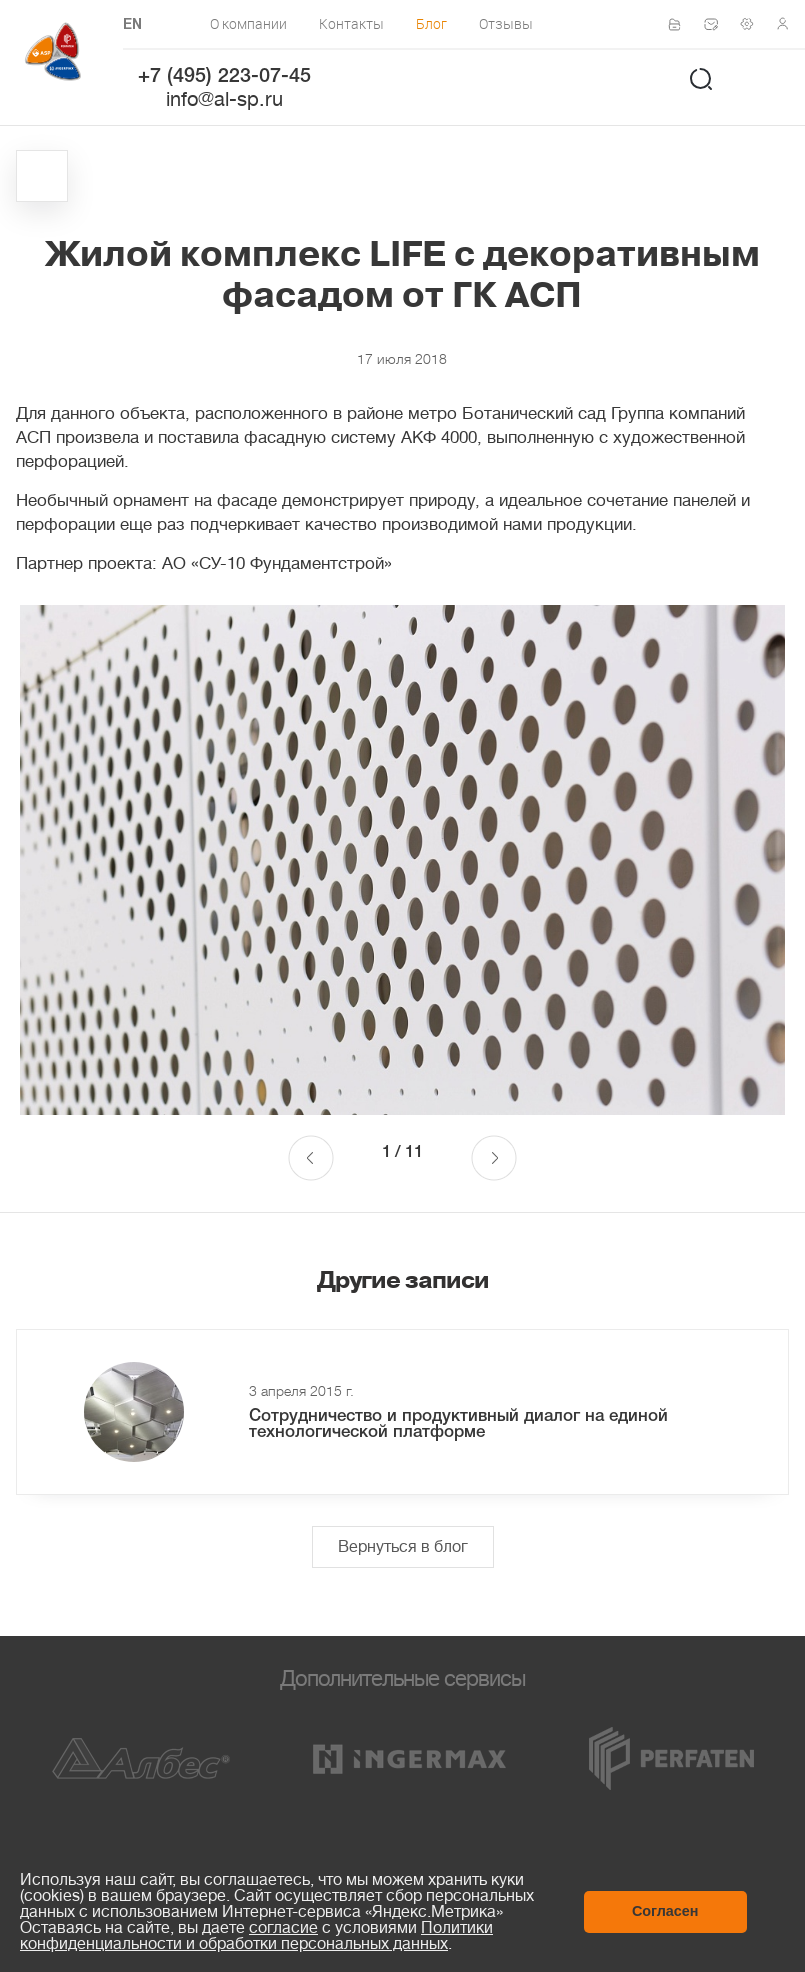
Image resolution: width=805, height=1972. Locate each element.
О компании (248, 23)
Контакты (351, 23)
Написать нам (717, 24)
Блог (431, 23)
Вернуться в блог (403, 1547)
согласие (283, 1928)
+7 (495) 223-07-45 (224, 77)
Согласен (665, 1911)
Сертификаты (681, 25)
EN (132, 25)
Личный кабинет (789, 24)
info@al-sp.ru (224, 99)
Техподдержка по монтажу (753, 24)
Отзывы (506, 23)
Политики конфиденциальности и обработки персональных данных (256, 1936)
